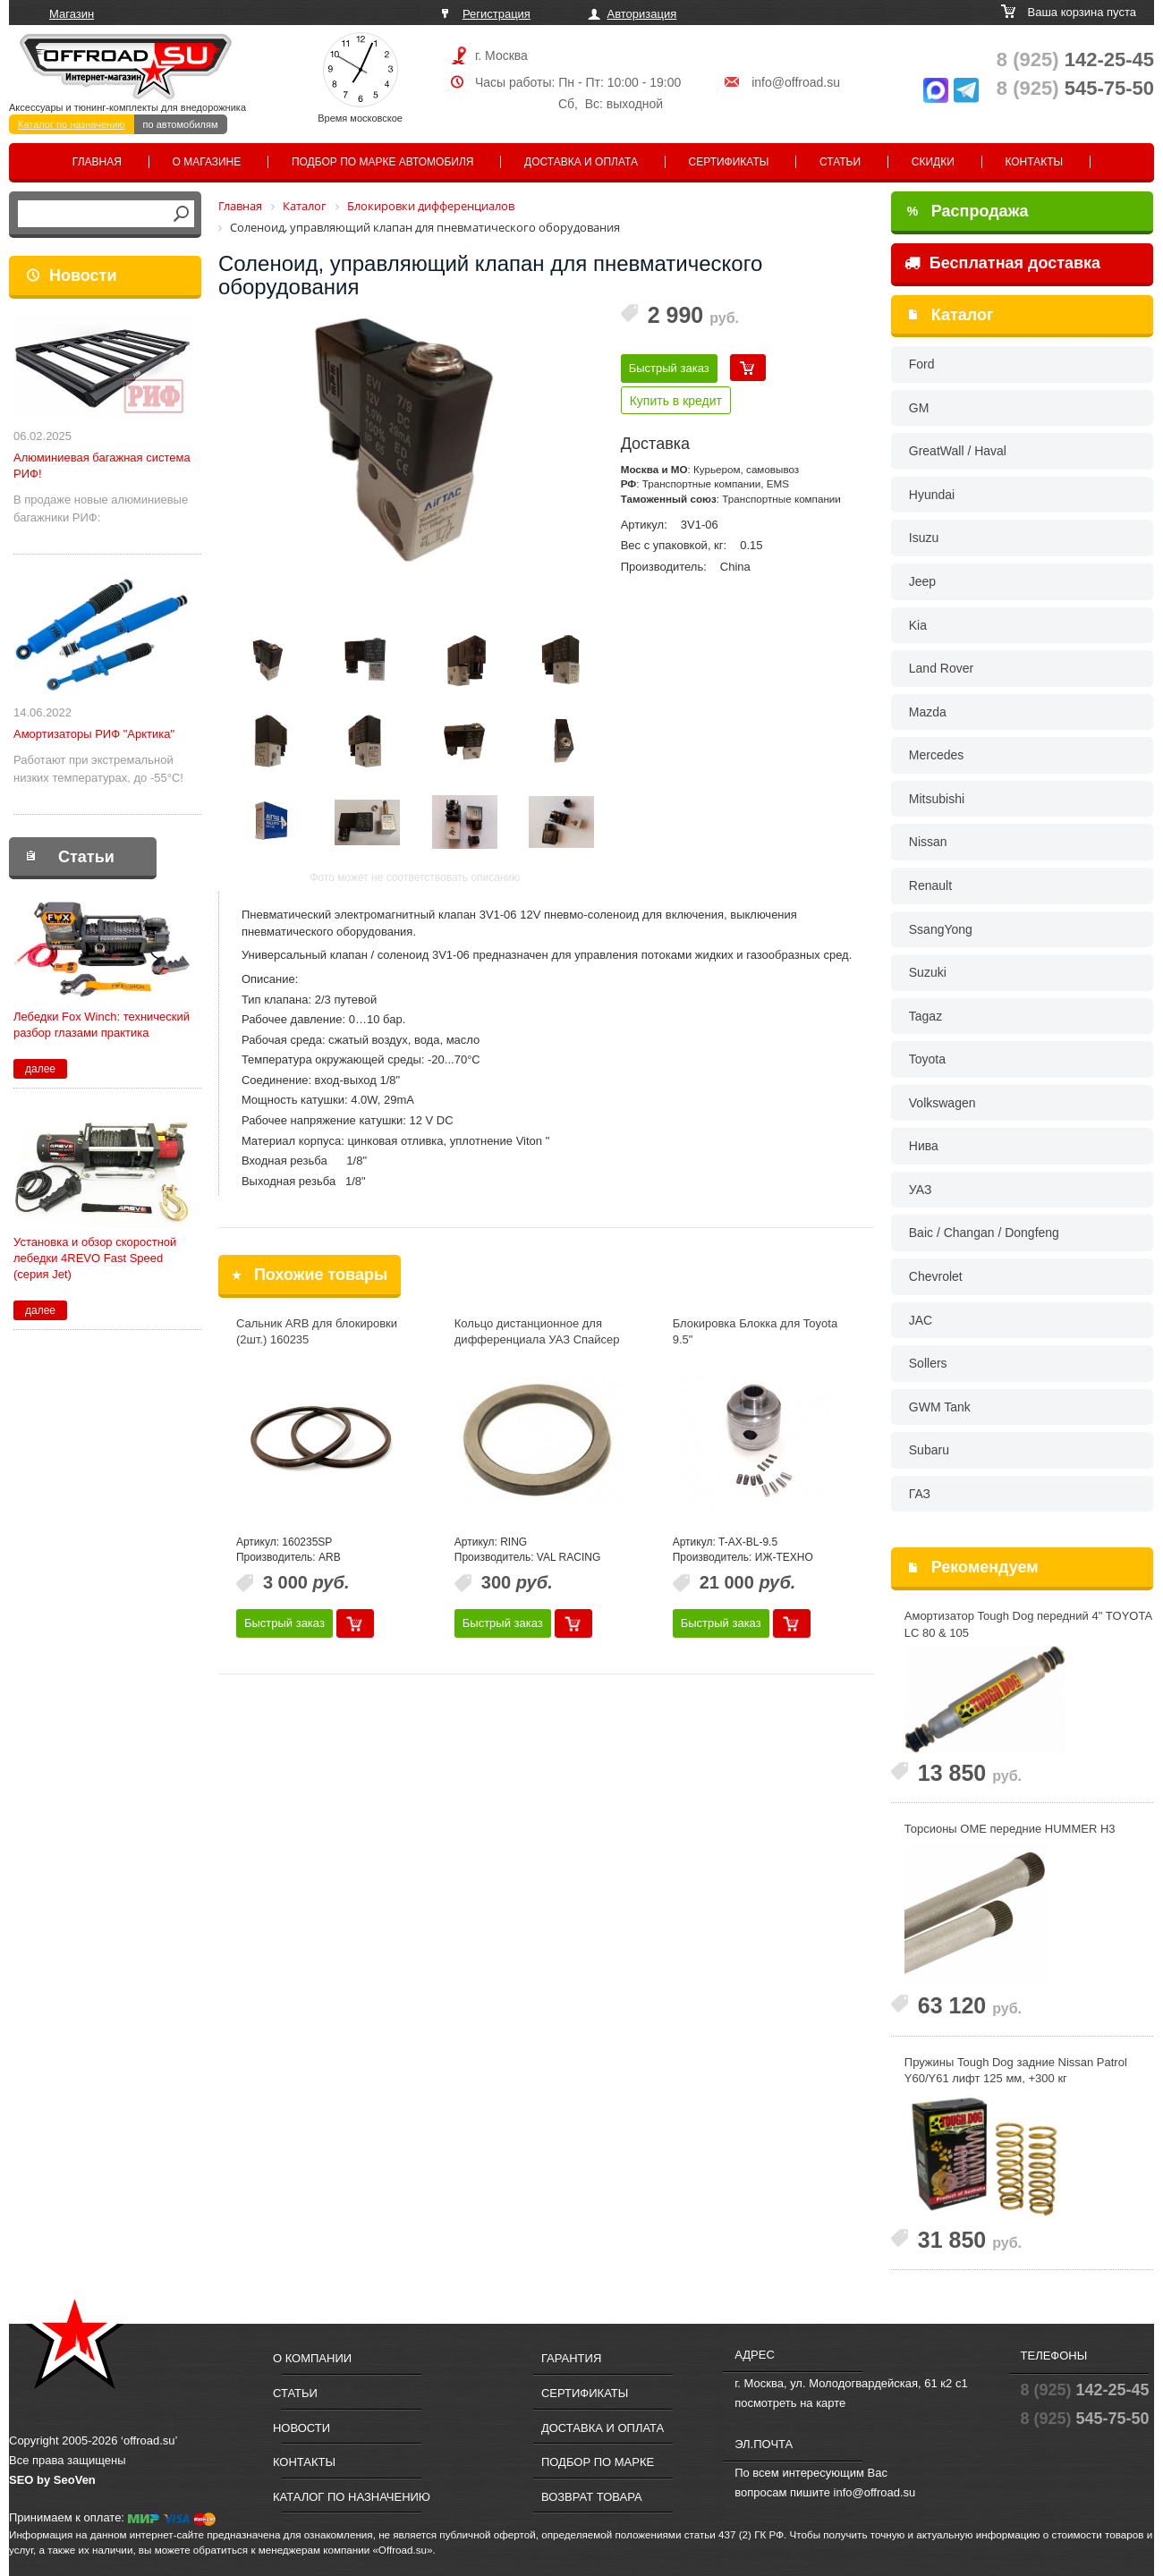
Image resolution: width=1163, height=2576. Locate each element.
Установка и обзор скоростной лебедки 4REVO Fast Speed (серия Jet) (94, 1258)
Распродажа (968, 211)
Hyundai (932, 494)
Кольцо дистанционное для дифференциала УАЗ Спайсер (537, 1332)
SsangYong (940, 929)
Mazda (928, 712)
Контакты (1034, 162)
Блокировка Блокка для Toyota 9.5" (755, 1332)
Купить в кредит (676, 401)
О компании (312, 2358)
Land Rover (941, 668)
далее (40, 1069)
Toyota (927, 1059)
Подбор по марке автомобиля (383, 162)
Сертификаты (729, 162)
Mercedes (936, 755)
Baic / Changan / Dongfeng (984, 1232)
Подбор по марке (597, 2462)
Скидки (933, 162)
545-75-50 (1075, 88)
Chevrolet (936, 1276)
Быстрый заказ (669, 368)
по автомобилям (180, 124)
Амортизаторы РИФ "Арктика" (93, 734)
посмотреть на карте (789, 2403)
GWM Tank (940, 1407)
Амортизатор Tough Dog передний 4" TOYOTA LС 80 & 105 (1028, 1624)
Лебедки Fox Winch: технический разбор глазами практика (101, 1024)
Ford (922, 364)
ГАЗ (919, 1494)
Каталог (962, 315)
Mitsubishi (936, 799)
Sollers (928, 1363)
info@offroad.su (795, 82)
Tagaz (925, 1016)
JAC (920, 1320)
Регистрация (497, 14)
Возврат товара (591, 2497)
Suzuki (928, 972)
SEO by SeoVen (52, 2480)
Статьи (840, 162)
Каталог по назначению (71, 124)
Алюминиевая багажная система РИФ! (102, 465)
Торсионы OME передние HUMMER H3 (1010, 1828)
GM (919, 408)
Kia (918, 625)
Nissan (928, 842)
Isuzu (923, 537)
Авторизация (642, 14)
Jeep (922, 581)
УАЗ (920, 1189)
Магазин (71, 14)
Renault (930, 885)
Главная (97, 162)
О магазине (207, 162)
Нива (923, 1146)
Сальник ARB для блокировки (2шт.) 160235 (316, 1332)
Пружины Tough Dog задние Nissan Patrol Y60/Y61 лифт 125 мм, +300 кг (1015, 2070)
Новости (82, 275)
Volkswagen (942, 1103)
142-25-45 (1075, 59)
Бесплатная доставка (1002, 263)
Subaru (929, 1450)
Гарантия (571, 2358)
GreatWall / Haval (957, 451)
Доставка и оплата (581, 162)
